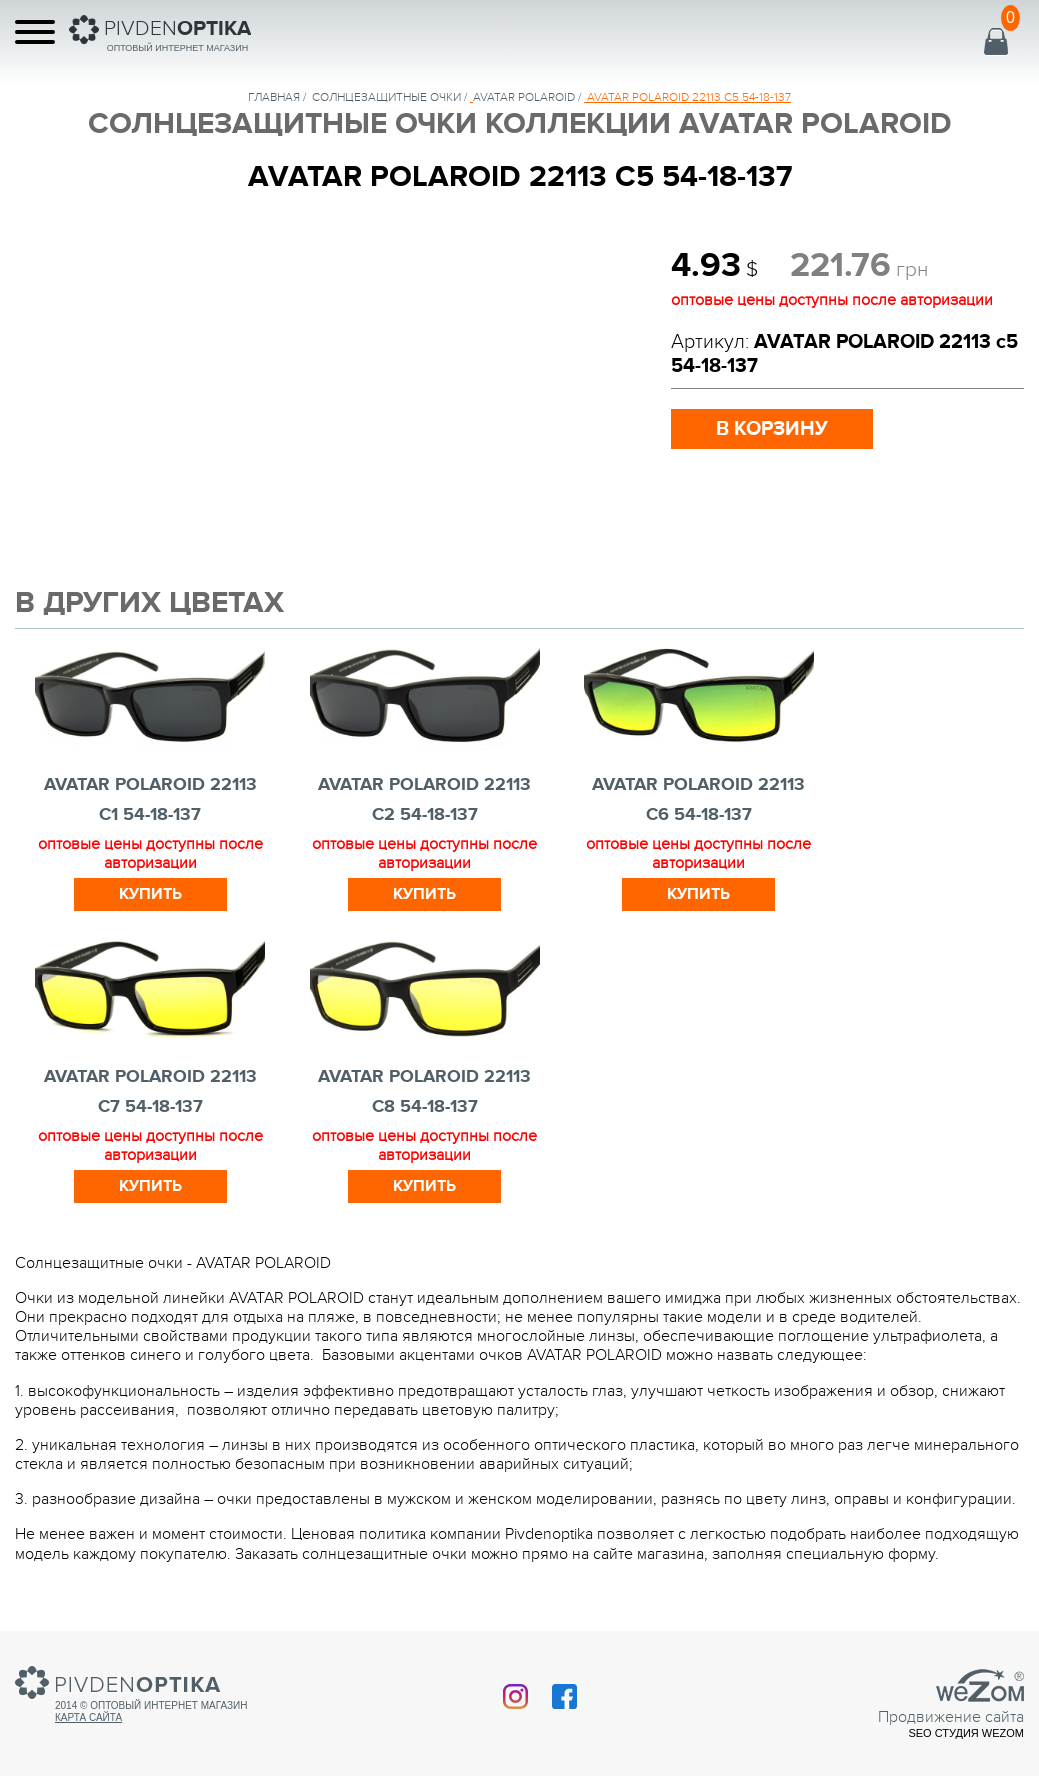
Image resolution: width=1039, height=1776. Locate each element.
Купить (150, 894)
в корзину (772, 429)
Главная (274, 97)
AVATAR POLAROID (524, 97)
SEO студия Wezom (966, 1733)
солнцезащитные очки (386, 97)
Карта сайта (88, 1717)
